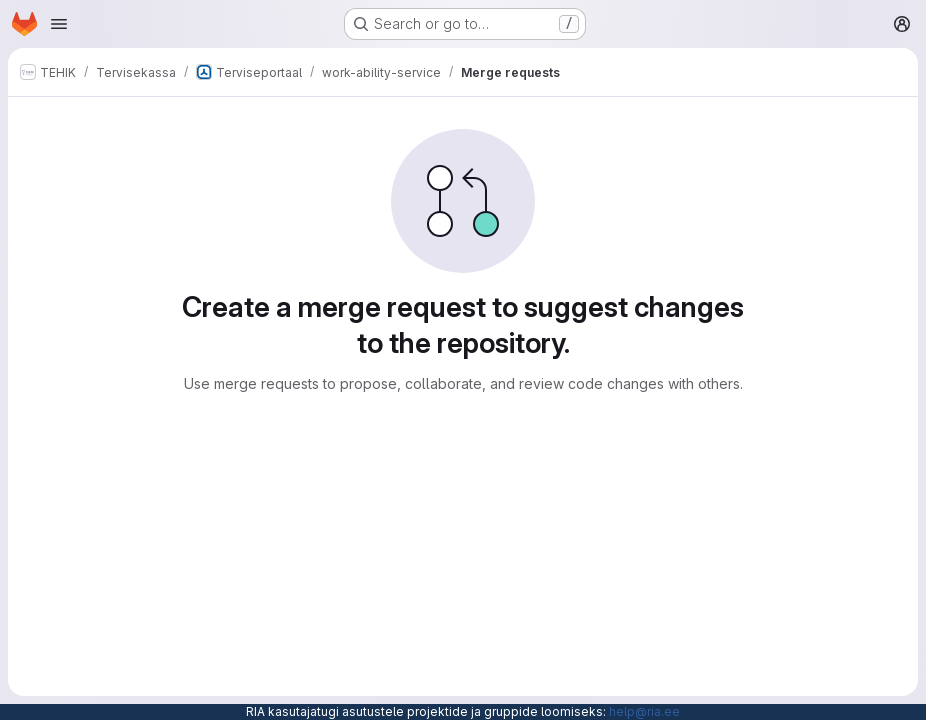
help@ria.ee (644, 711)
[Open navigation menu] (59, 24)
